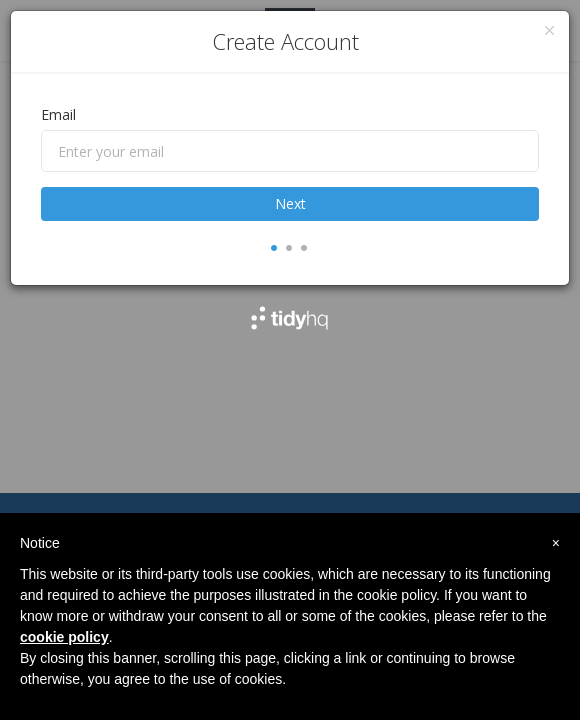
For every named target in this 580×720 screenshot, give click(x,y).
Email (58, 114)
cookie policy (64, 637)
